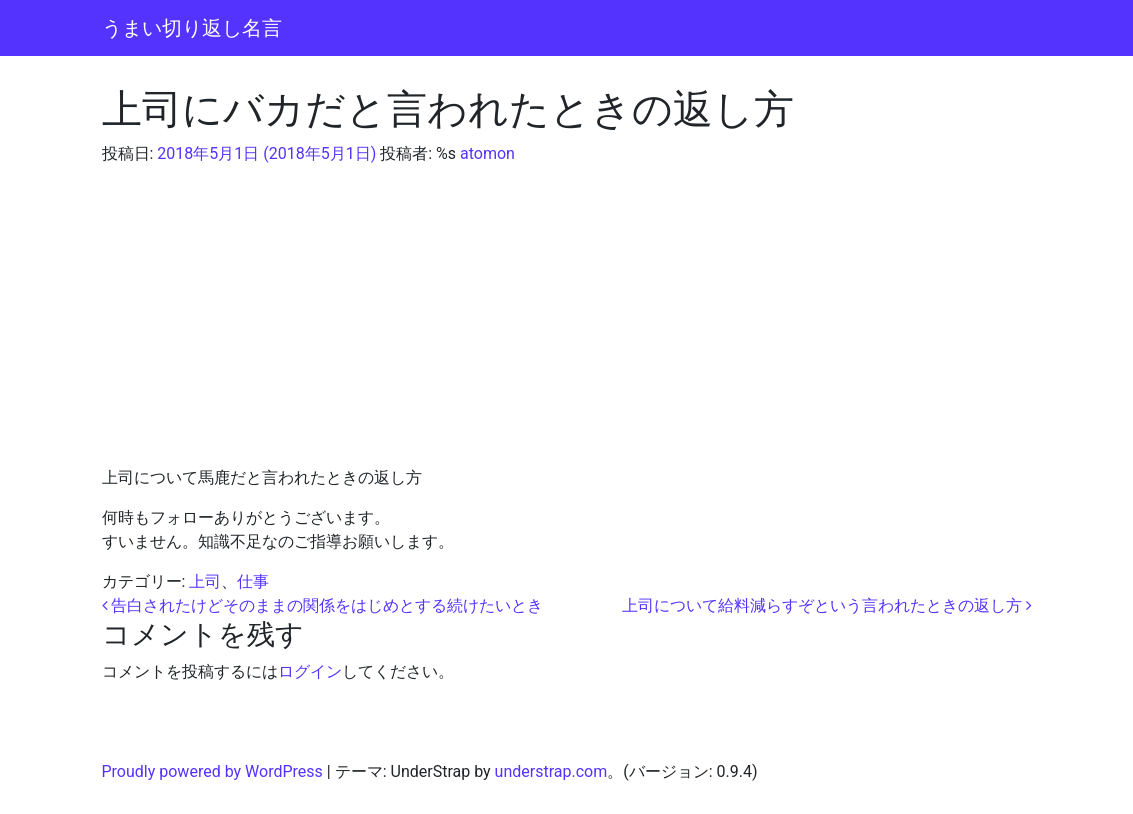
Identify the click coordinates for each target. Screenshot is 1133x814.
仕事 (253, 581)
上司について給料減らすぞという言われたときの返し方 (827, 605)
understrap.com (551, 771)
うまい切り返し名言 (192, 28)
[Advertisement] (567, 316)
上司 (205, 581)
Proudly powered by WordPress (212, 771)
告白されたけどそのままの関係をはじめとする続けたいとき (323, 605)
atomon (485, 153)
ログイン (310, 671)
